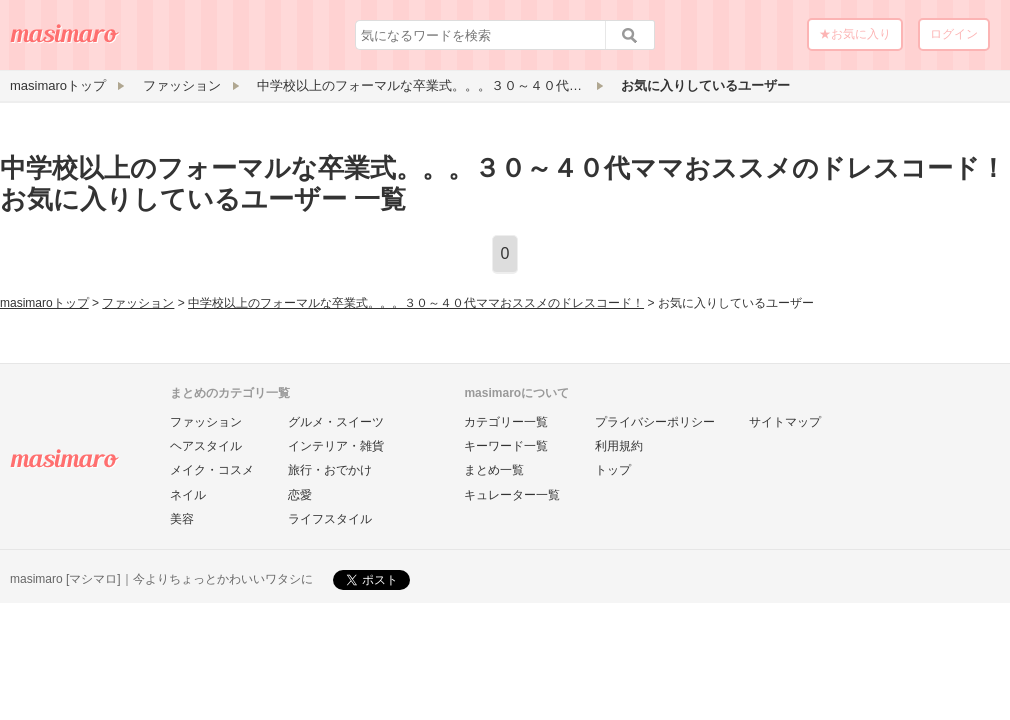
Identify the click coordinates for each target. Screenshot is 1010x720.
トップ (613, 470)
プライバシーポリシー (655, 422)
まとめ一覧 (494, 470)
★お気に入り (855, 34)
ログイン (954, 34)
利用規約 (619, 446)
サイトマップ (785, 422)
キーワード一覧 (506, 446)
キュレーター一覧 (512, 495)
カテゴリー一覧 (506, 422)
